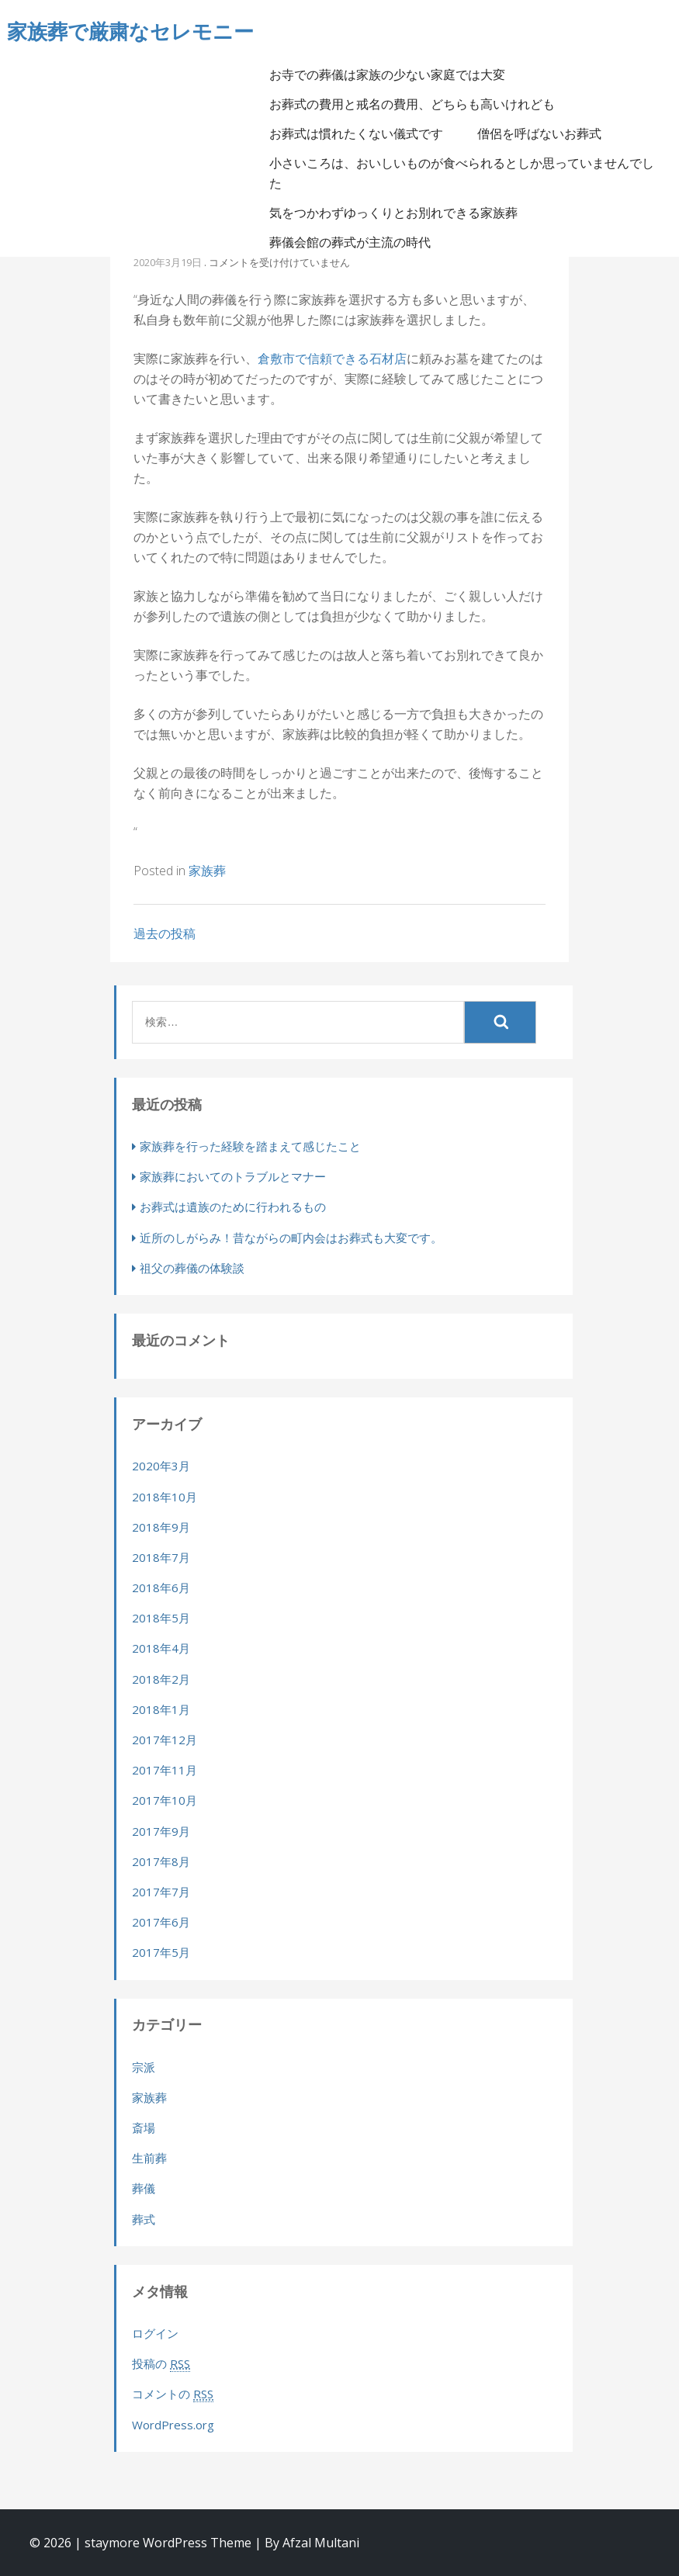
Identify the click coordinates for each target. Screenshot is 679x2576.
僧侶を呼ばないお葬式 (539, 133)
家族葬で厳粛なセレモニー (130, 31)
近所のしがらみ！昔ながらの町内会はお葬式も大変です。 (291, 1237)
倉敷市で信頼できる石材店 (332, 358)
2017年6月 (161, 1922)
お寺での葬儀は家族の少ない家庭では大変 (387, 74)
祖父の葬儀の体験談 (192, 1268)
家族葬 (207, 870)
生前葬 (149, 2158)
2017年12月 (164, 1739)
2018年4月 (161, 1648)
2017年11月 (164, 1770)
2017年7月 (161, 1891)
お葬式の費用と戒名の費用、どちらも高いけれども (412, 104)
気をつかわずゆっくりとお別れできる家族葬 (393, 212)
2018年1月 (161, 1709)
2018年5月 (161, 1618)
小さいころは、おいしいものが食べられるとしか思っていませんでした (461, 173)
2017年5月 (161, 1952)
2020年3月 (161, 1465)
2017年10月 (164, 1800)
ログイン (155, 2333)
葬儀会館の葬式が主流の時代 (350, 242)
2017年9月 (161, 1831)
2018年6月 (161, 1587)
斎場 (143, 2127)
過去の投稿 (164, 933)
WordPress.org (173, 2424)
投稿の (161, 2364)
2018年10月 (164, 1496)
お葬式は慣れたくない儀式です (356, 133)
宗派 (143, 2067)
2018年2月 (161, 1679)
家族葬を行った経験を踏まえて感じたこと (250, 1146)
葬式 (143, 2219)
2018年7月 (161, 1557)
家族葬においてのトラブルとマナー (233, 1176)
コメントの (172, 2394)
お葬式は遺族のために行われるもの (233, 1206)
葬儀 (143, 2188)
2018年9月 (161, 1527)
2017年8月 (161, 1861)
